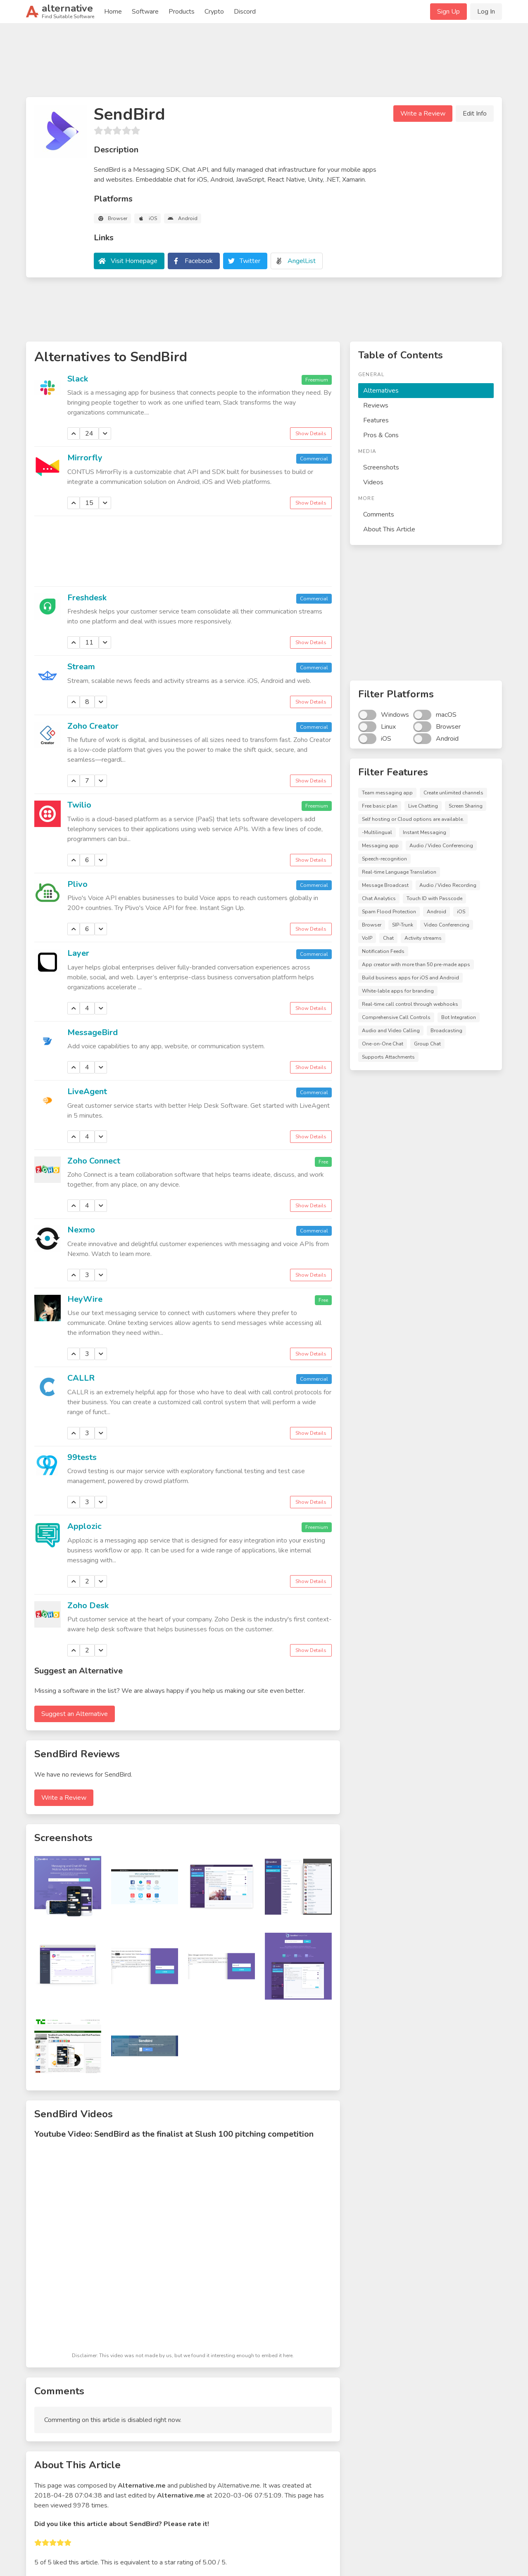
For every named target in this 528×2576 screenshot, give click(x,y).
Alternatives (381, 390)
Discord (245, 11)
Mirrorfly (84, 457)
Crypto (214, 11)
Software (145, 11)
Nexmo (81, 1229)
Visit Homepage (134, 260)
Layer (78, 953)
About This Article (389, 529)
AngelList (302, 260)
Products (182, 11)
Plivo (77, 884)
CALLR (81, 1378)
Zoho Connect (93, 1160)
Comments (378, 514)
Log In (486, 11)
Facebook (199, 260)
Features (376, 420)
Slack (77, 378)
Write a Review (422, 113)
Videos (373, 482)
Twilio (79, 804)
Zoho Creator (93, 726)
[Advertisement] (264, 63)
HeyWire (84, 1299)
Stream (81, 666)
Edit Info (475, 113)
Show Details (310, 433)
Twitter (250, 260)
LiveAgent (87, 1091)
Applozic (84, 1526)
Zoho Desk (88, 1605)
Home (113, 11)
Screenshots (381, 467)
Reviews (375, 405)
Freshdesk (87, 597)
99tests (82, 1457)
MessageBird (92, 1032)
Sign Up (448, 11)
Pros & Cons (381, 435)
